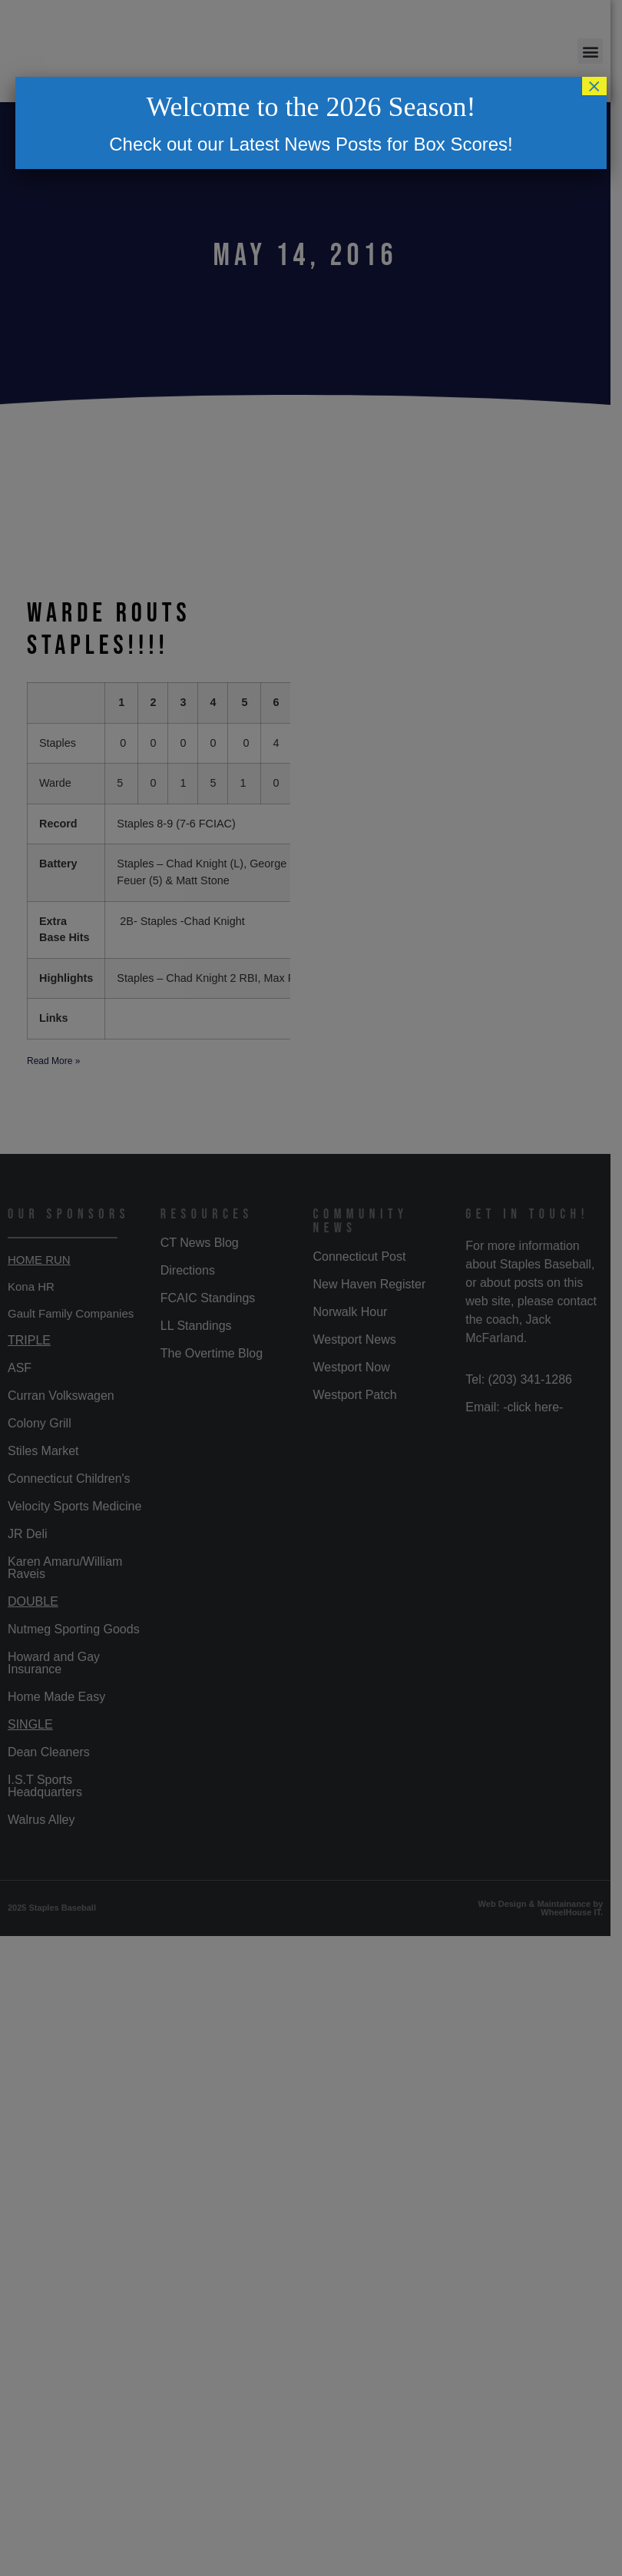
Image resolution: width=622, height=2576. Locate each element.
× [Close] (594, 86)
